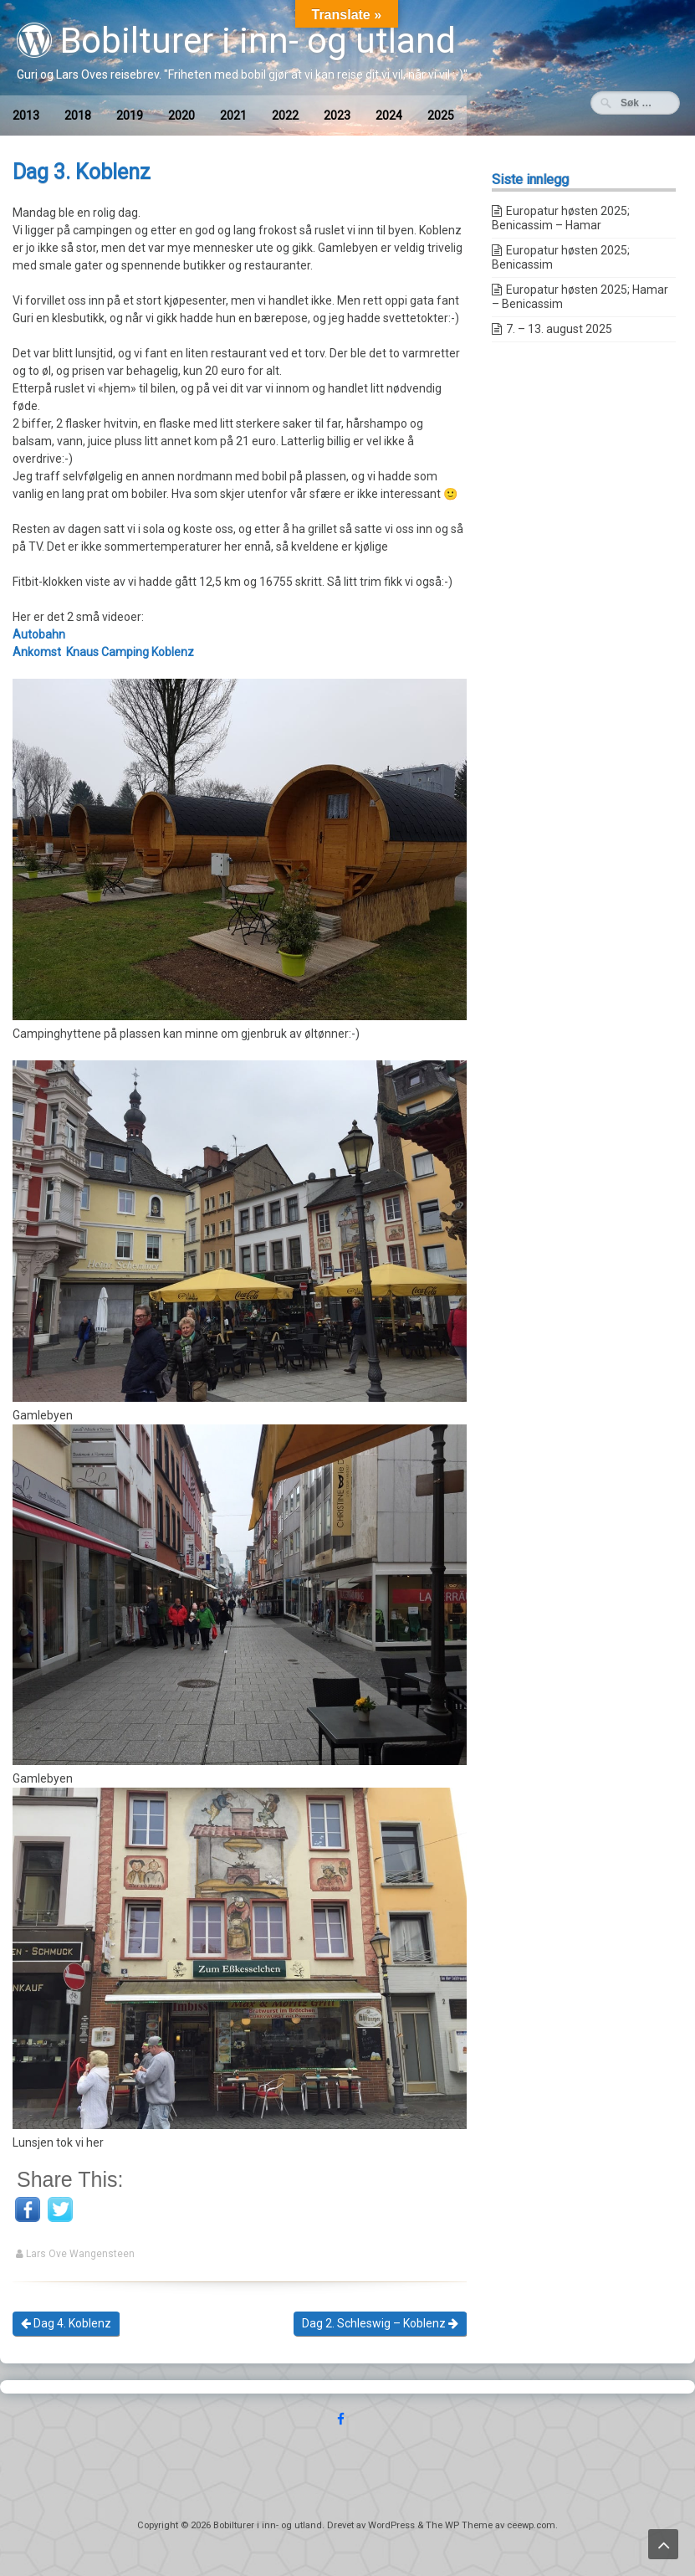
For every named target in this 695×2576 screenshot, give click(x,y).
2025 (440, 115)
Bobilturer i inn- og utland (236, 40)
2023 (337, 115)
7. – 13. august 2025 (559, 329)
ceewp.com (531, 2525)
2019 (129, 115)
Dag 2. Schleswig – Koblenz (380, 2323)
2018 (77, 115)
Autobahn (39, 634)
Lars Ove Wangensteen (80, 2254)
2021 (233, 115)
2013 (26, 115)
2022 (285, 115)
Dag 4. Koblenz (66, 2323)
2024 (389, 115)
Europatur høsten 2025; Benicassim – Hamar (561, 218)
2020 (181, 115)
